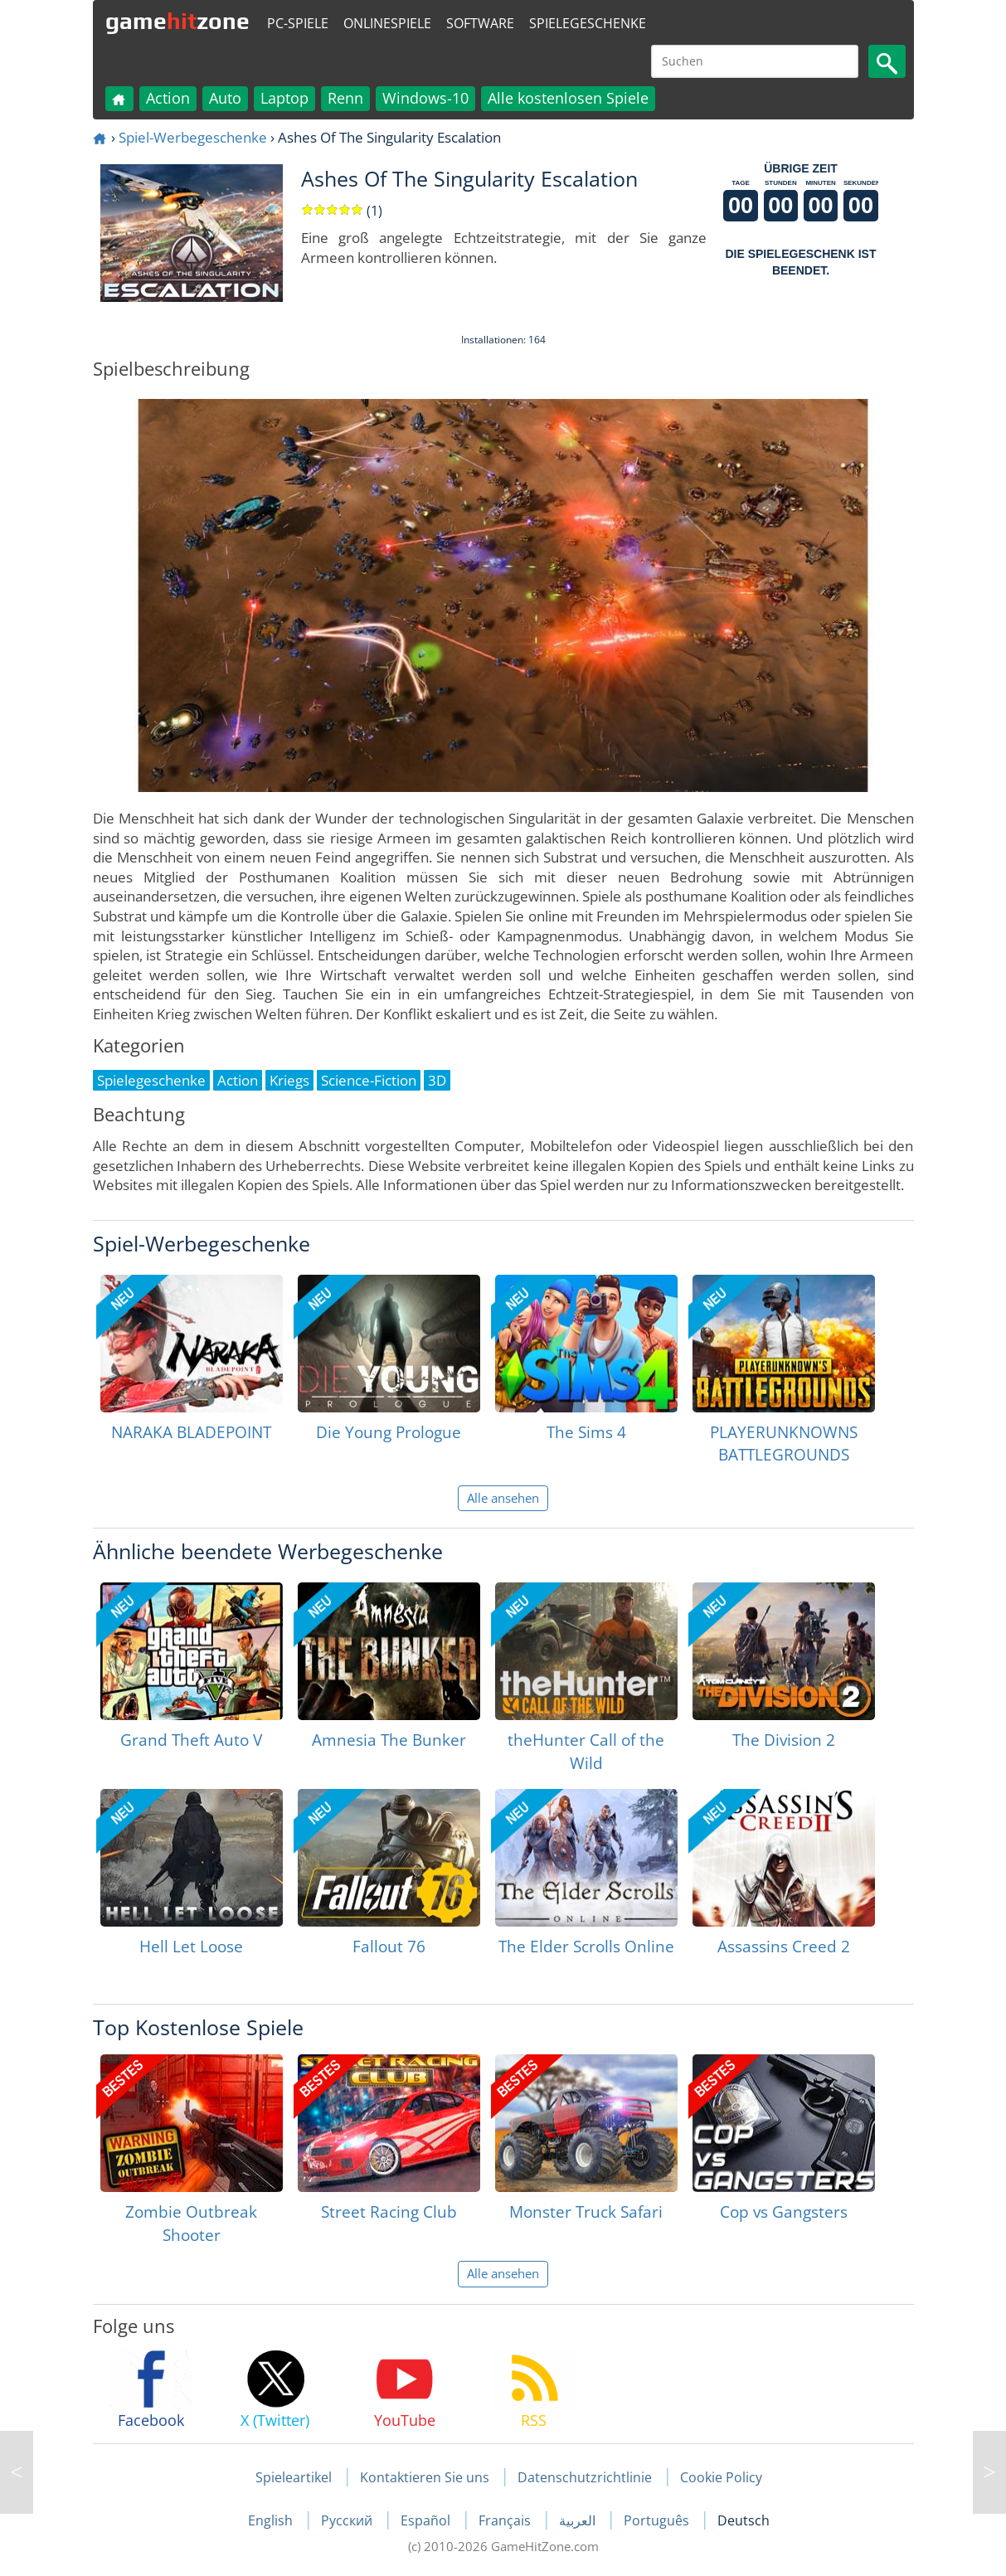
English (272, 2520)
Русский (348, 2520)
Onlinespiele (387, 23)
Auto (225, 98)
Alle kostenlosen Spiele (568, 98)
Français (506, 2520)
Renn (345, 98)
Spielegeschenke (587, 23)
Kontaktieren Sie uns (424, 2477)
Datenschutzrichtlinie (585, 2477)
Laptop (284, 98)
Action (168, 98)
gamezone (177, 20)
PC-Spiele (297, 23)
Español (427, 2520)
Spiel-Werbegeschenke (193, 137)
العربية (579, 2520)
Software (480, 23)
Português (658, 2520)
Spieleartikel (293, 2477)
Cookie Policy (721, 2477)
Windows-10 (425, 98)
